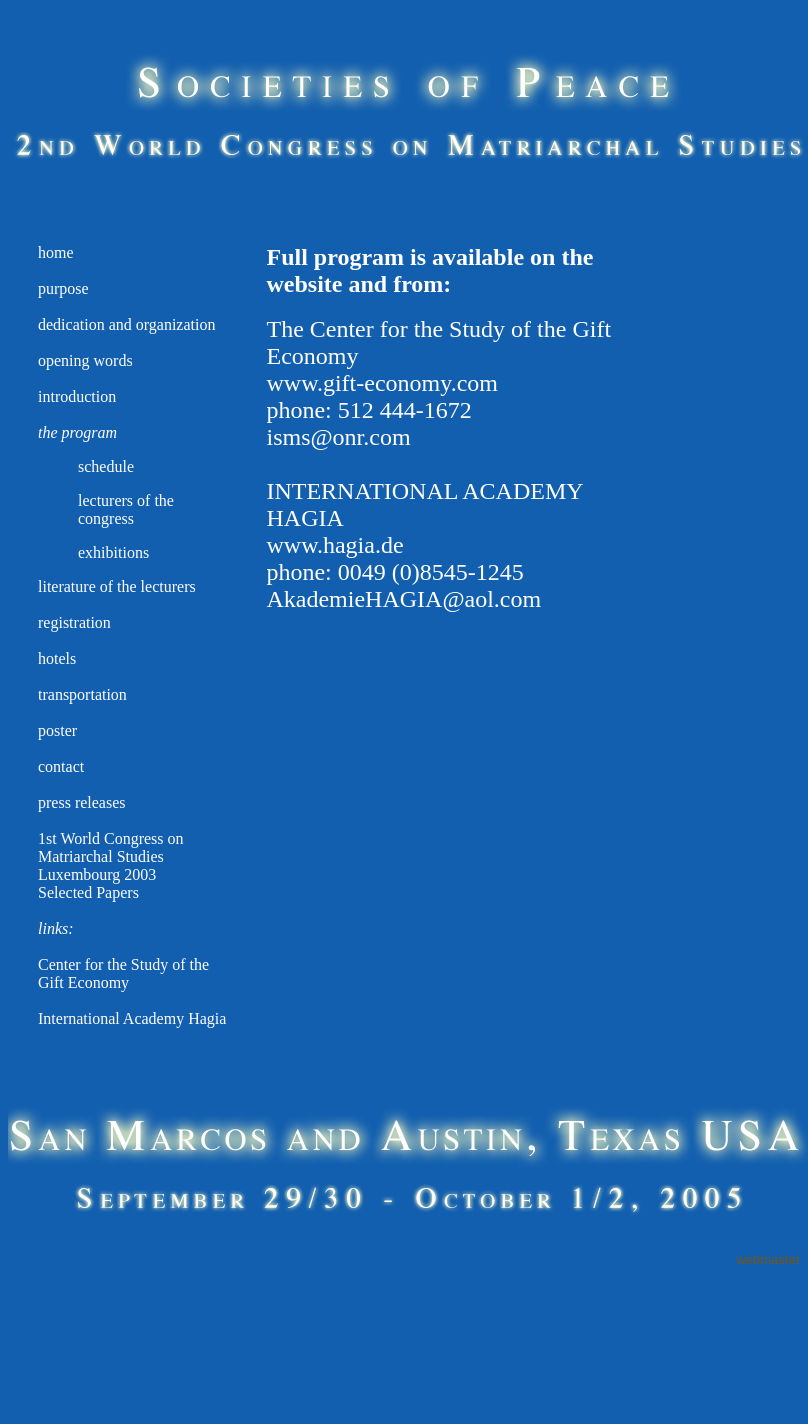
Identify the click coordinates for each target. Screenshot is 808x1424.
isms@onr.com (338, 437)
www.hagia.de (334, 545)
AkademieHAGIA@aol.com (403, 599)
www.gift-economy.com (382, 383)
